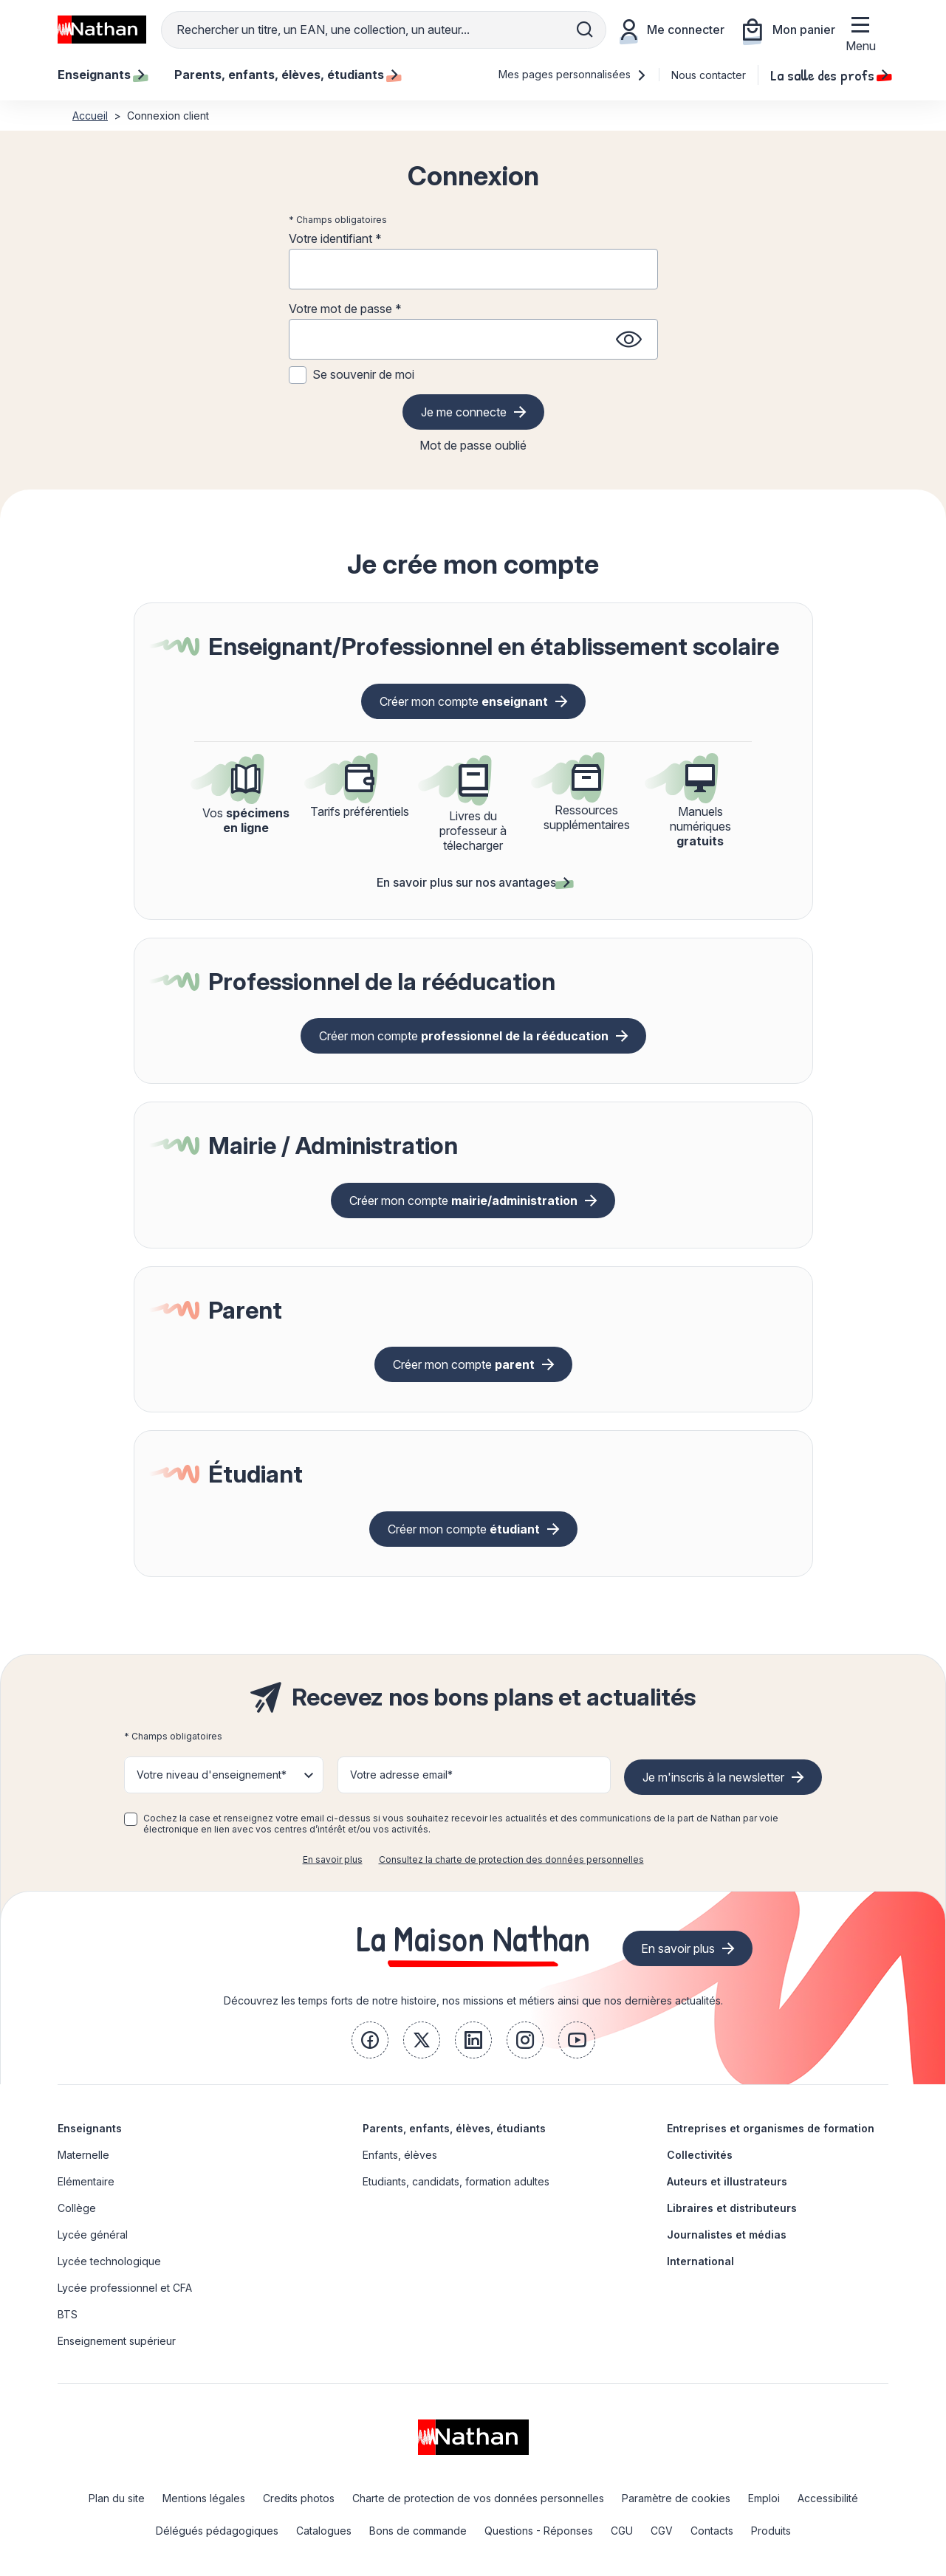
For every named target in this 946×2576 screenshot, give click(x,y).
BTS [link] (68, 2314)
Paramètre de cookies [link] (676, 2498)
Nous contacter (708, 75)
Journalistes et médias (726, 2234)
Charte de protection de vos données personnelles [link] (478, 2498)
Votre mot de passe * (345, 308)
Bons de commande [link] (418, 2530)
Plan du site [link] (117, 2498)
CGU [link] (622, 2530)
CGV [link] (662, 2530)
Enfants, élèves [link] (400, 2155)
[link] (370, 2040)
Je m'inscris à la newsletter (713, 1777)
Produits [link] (771, 2530)
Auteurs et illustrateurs (727, 2181)
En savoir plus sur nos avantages (473, 882)
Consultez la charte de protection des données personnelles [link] (511, 1859)
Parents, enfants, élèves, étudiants (454, 2128)
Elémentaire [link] (86, 2181)
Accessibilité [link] (828, 2498)
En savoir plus (333, 1859)
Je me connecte (464, 412)
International (700, 2261)
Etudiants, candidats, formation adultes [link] (456, 2181)
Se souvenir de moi (363, 374)
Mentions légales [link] (203, 2498)
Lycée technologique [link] (109, 2261)
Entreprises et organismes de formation (770, 2128)
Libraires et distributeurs (732, 2208)
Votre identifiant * (335, 238)
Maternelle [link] (83, 2155)
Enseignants (90, 2128)
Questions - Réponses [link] (538, 2530)
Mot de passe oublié (473, 445)
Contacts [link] (711, 2530)
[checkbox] (130, 1819)
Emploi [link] (764, 2498)
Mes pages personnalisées (572, 74)
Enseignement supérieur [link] (117, 2341)
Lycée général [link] (93, 2234)
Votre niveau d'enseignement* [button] (212, 1774)
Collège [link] (77, 2208)
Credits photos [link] (299, 2498)
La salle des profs (829, 74)
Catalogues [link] (324, 2530)
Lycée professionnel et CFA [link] (125, 2287)
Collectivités (700, 2155)
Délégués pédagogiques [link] (217, 2530)
